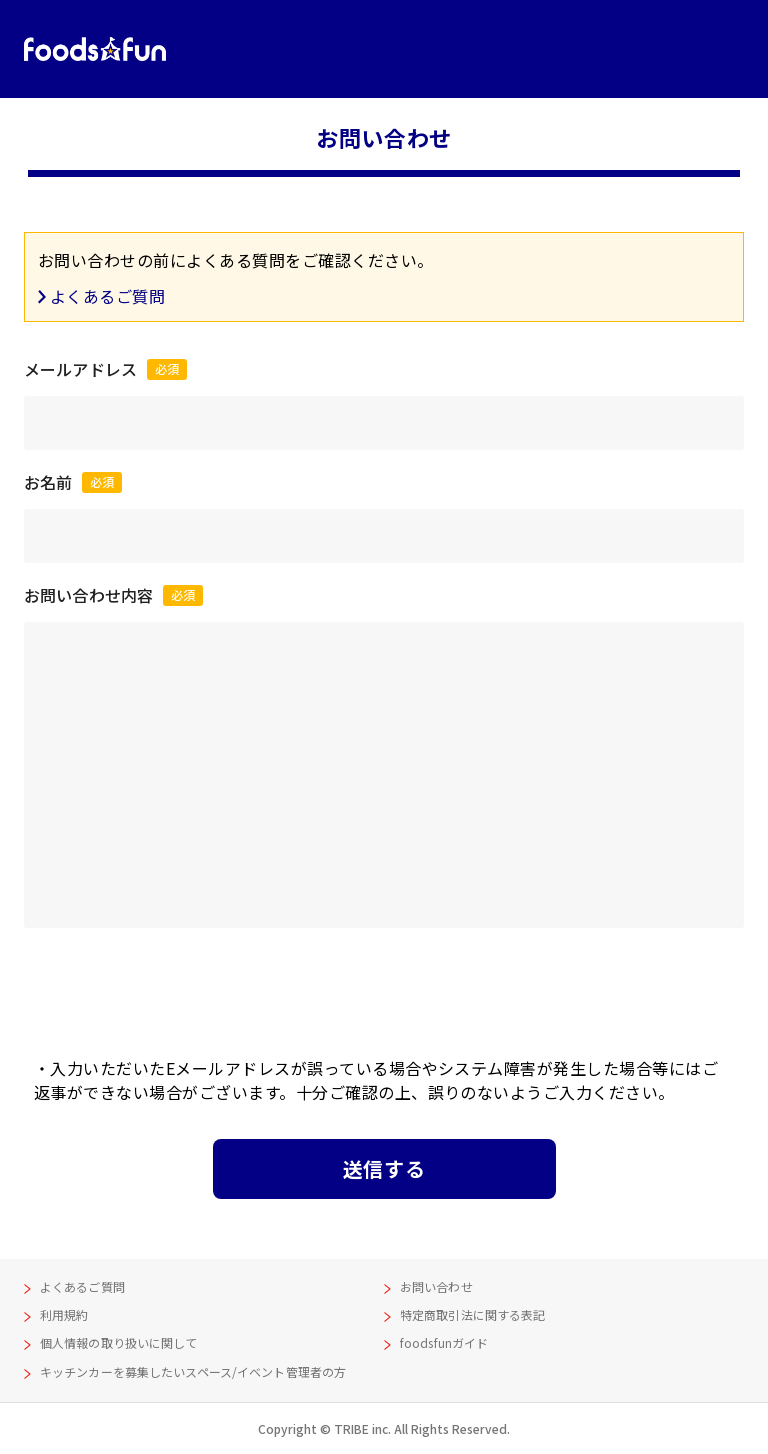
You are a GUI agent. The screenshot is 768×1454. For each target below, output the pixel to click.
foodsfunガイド (444, 1342)
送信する (384, 1168)
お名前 (73, 482)
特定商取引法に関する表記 (472, 1314)
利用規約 (64, 1314)
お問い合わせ (436, 1286)
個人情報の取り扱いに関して (119, 1342)
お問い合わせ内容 (113, 595)
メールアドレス (105, 369)
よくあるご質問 (107, 296)
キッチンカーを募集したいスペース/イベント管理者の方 (193, 1371)
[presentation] (384, 987)
